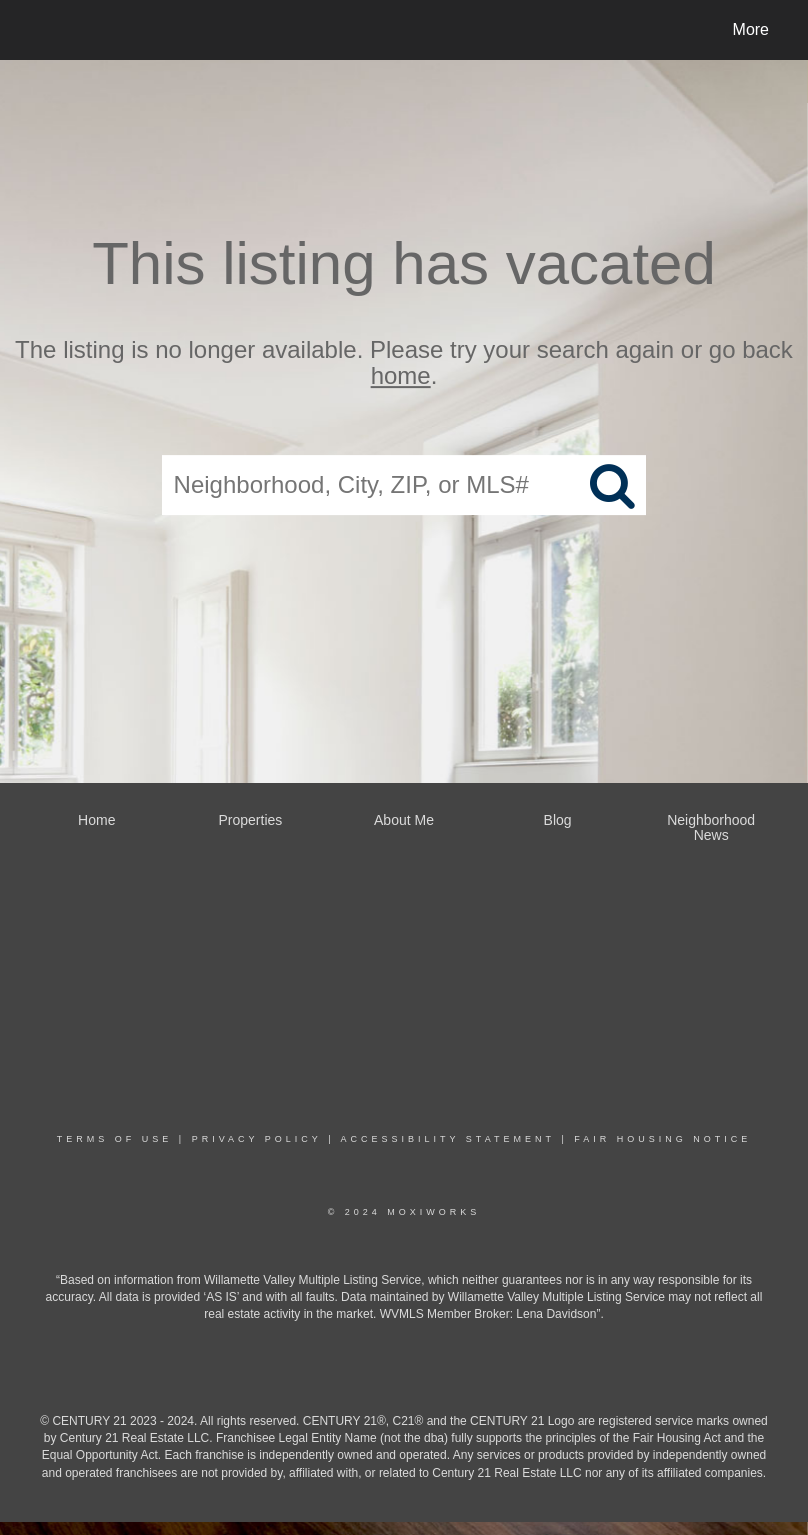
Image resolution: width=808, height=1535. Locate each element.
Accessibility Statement (448, 1139)
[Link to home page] (39, 30)
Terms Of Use (115, 1139)
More (751, 29)
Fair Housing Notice (662, 1139)
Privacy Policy (257, 1139)
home (401, 376)
